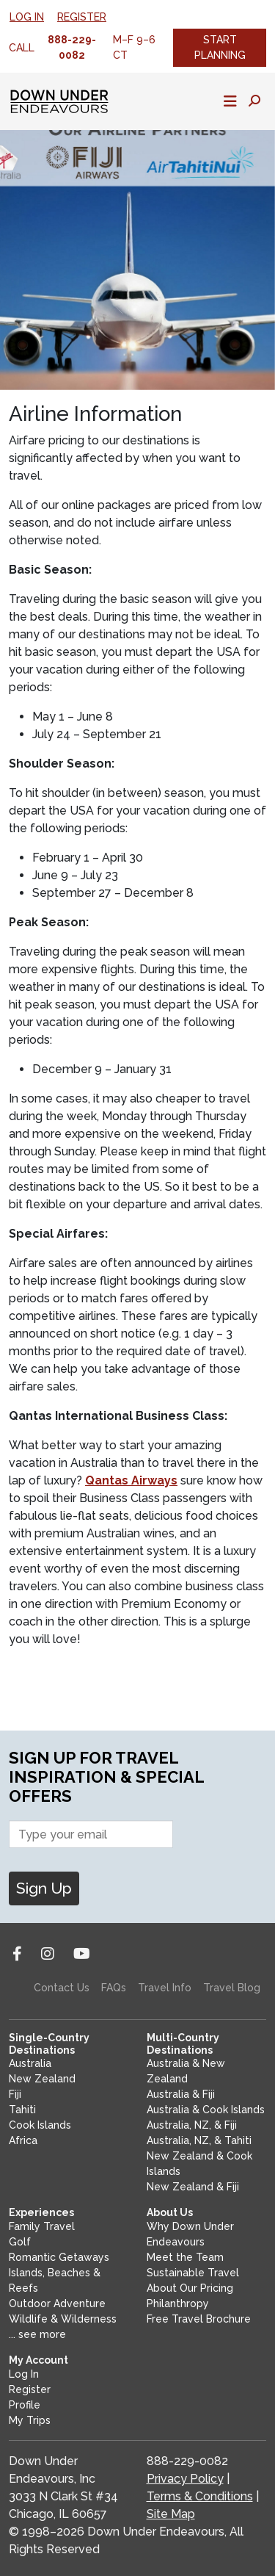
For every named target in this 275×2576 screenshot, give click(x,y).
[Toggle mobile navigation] (230, 101)
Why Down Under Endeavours (190, 2234)
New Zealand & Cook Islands (199, 2163)
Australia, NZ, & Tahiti (199, 2140)
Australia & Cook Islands (206, 2109)
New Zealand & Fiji (193, 2187)
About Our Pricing (190, 2288)
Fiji (15, 2094)
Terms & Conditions (200, 2496)
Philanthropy (178, 2303)
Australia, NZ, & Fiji (192, 2125)
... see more (37, 2334)
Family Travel (42, 2226)
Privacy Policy (185, 2479)
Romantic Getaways (59, 2257)
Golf (20, 2242)
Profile (24, 2405)
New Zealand (42, 2079)
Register (81, 17)
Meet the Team (185, 2257)
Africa (23, 2140)
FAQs (113, 1988)
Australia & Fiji (181, 2094)
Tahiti (22, 2109)
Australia (30, 2063)
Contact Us (61, 1988)
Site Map (171, 2514)
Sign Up (44, 1888)
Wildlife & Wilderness (63, 2319)
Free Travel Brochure (199, 2319)
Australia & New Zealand (186, 2071)
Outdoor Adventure (57, 2303)
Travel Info (164, 1988)
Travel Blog (231, 1988)
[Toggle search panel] (254, 101)
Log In (27, 17)
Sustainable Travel (193, 2273)
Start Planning (220, 47)
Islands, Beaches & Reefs (54, 2280)
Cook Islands (40, 2125)
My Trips (30, 2420)
